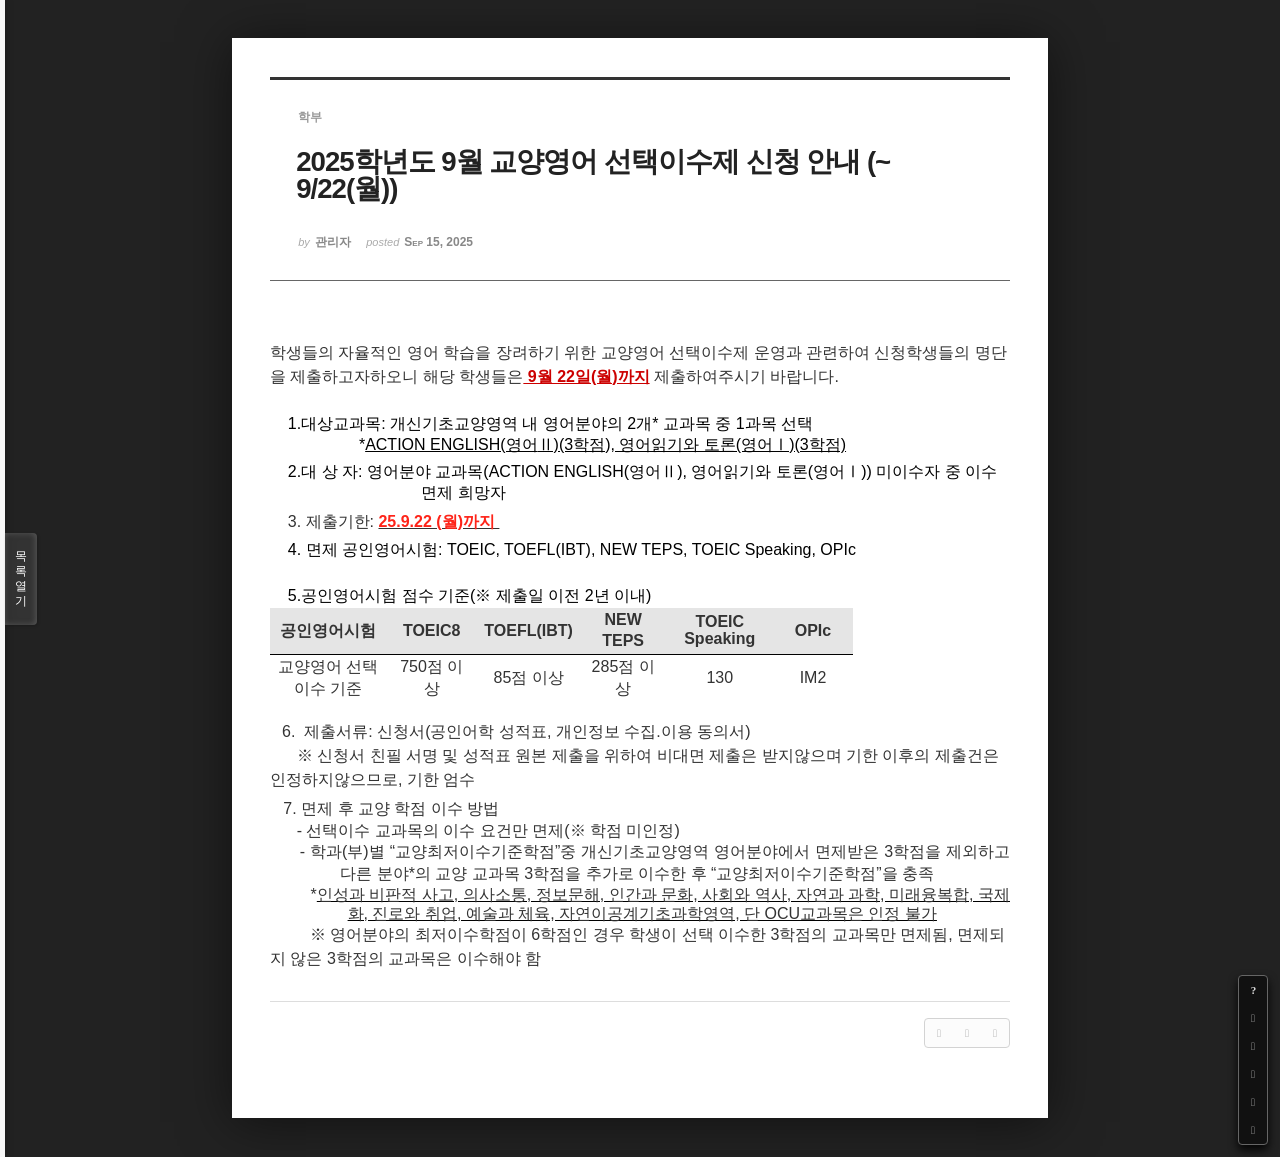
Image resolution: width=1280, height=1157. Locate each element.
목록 (21, 579)
